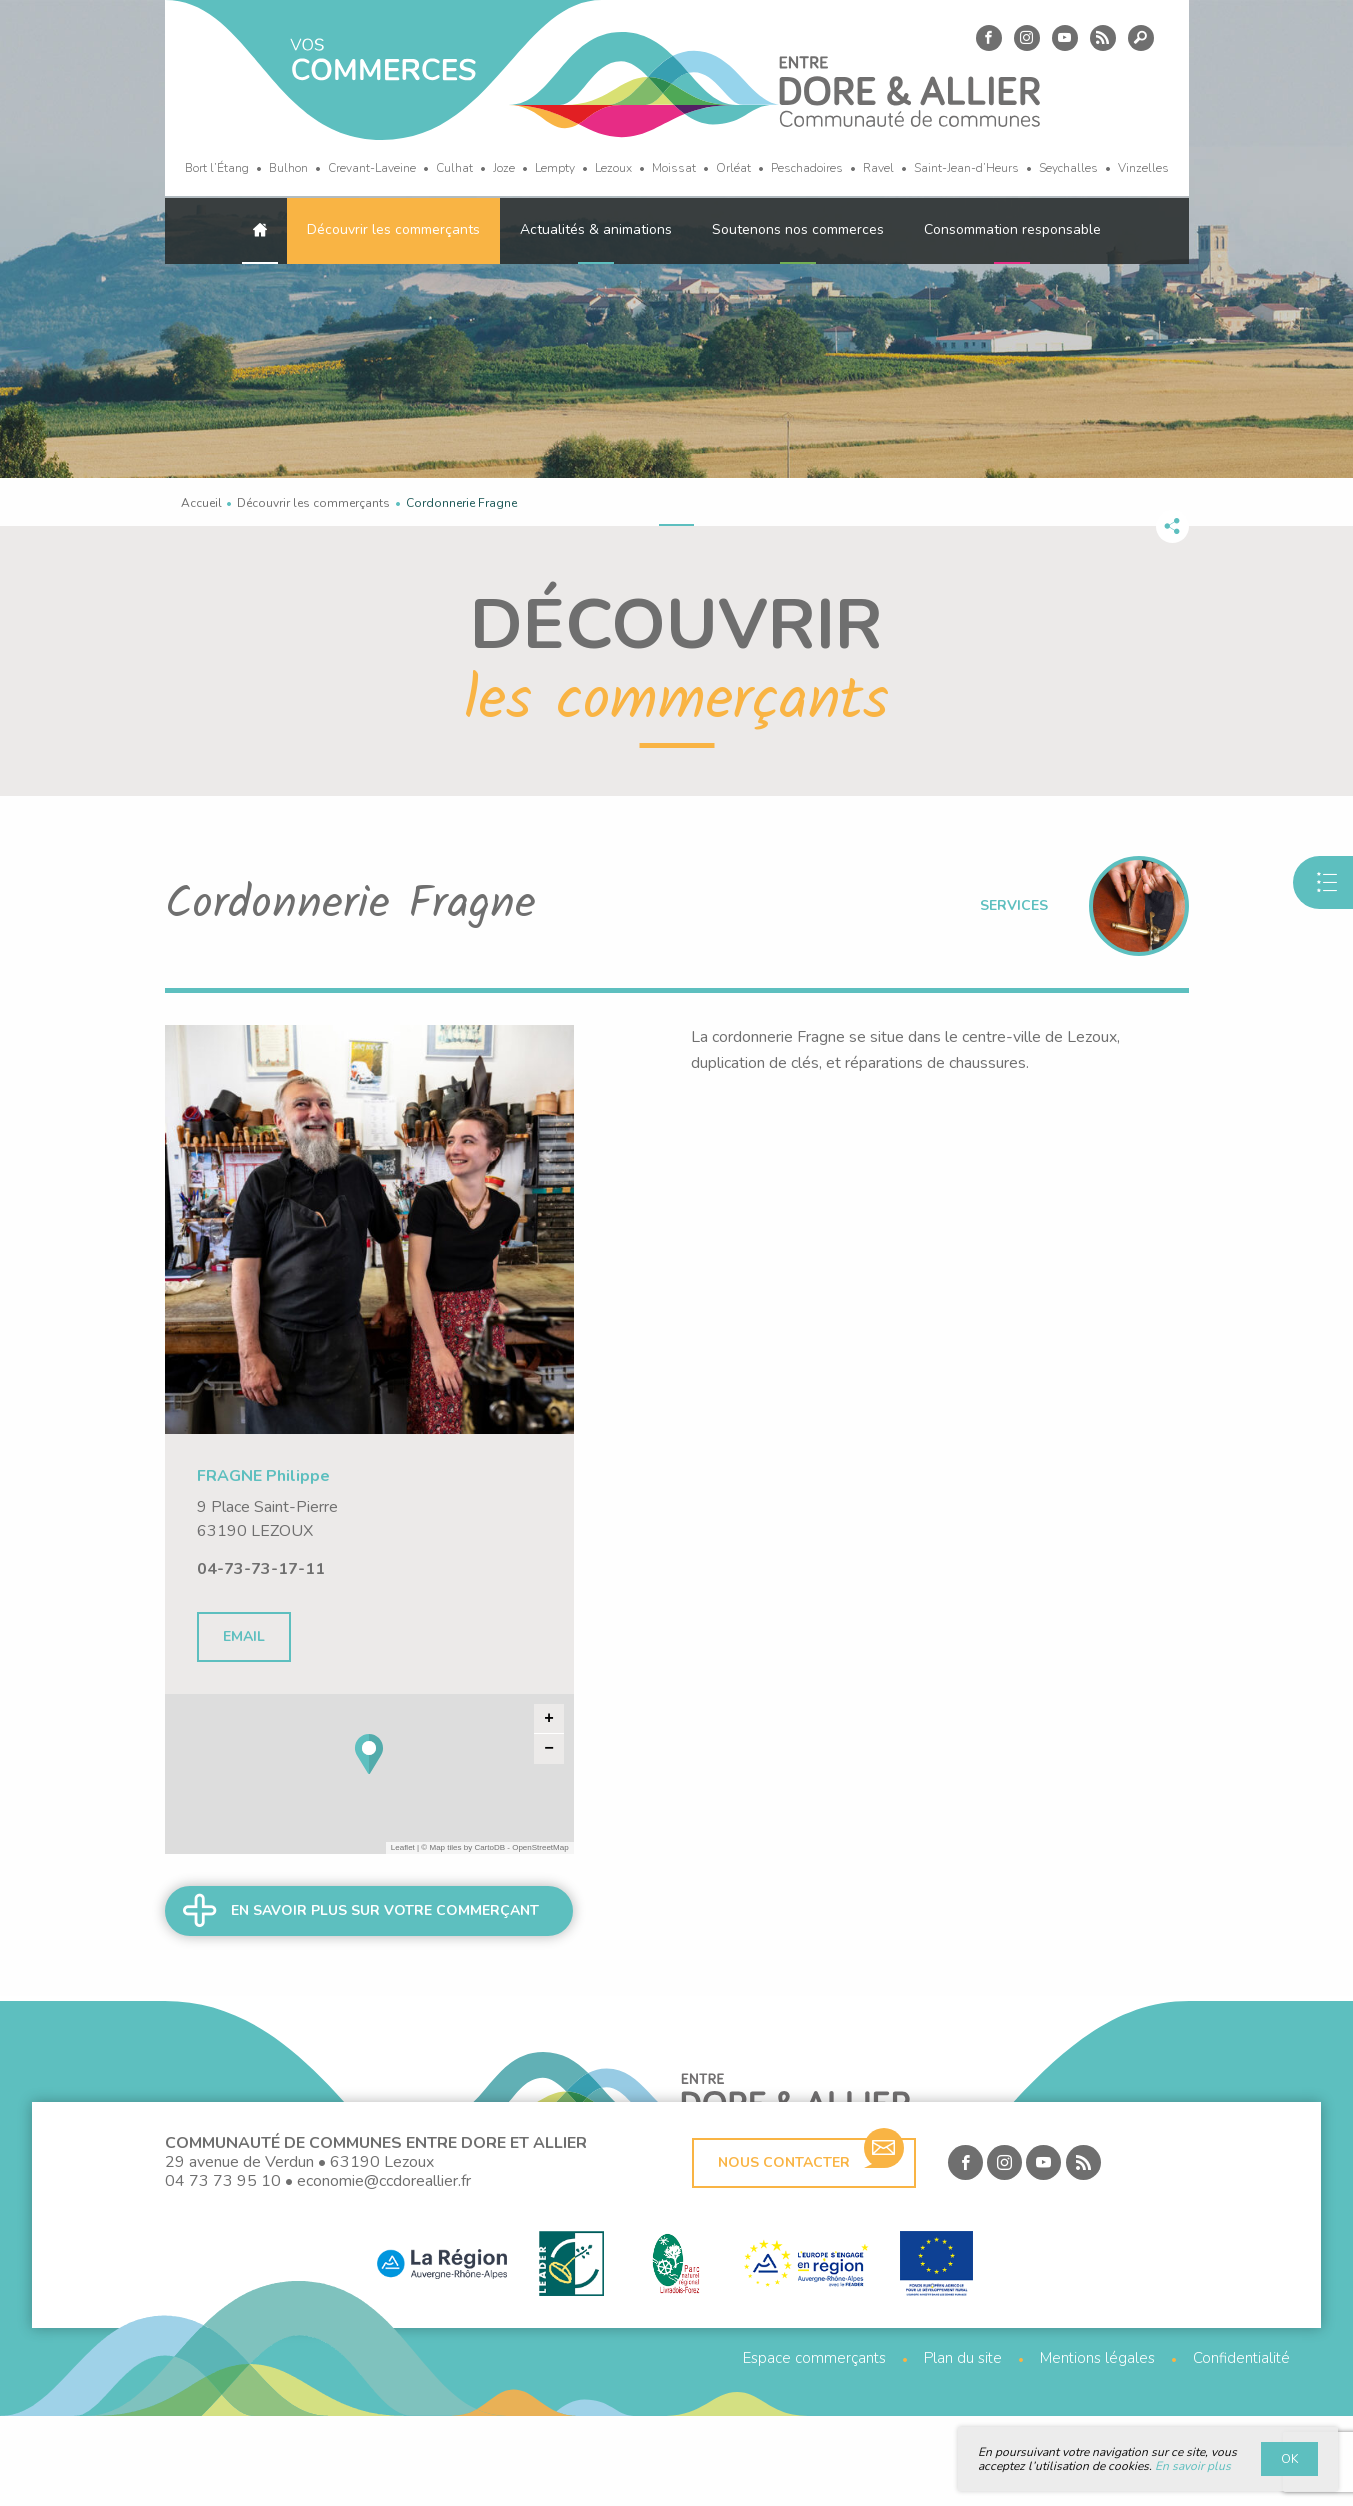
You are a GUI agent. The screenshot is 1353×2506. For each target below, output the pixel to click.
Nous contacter (811, 2245)
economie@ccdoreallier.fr (384, 2271)
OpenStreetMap (540, 1847)
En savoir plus (1193, 2466)
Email (244, 1636)
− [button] (549, 1749)
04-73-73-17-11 (261, 1569)
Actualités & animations (596, 229)
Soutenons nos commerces (798, 229)
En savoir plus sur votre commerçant (385, 1910)
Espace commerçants (814, 2448)
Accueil (201, 503)
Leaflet (403, 1847)
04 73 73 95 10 (223, 2271)
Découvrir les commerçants (393, 229)
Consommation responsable (1012, 229)
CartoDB (489, 1847)
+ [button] (549, 1719)
